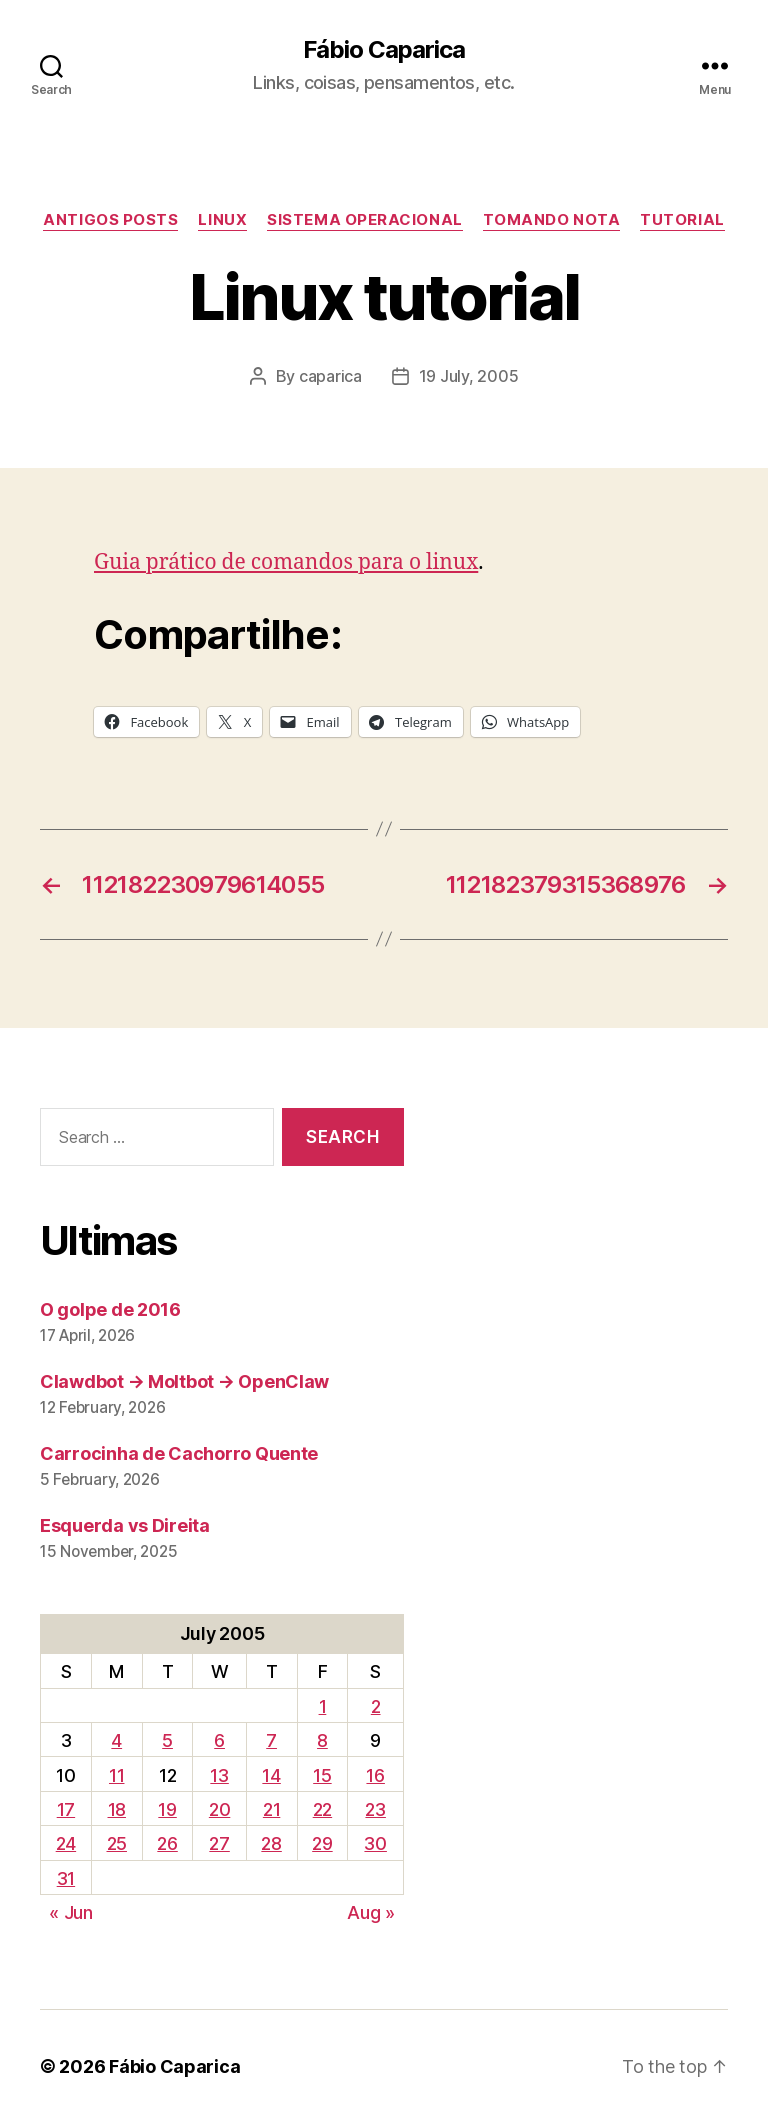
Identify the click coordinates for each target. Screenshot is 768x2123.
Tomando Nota (552, 220)
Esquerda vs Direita (125, 1525)
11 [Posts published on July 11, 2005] (116, 1775)
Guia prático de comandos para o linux (286, 562)
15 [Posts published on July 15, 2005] (322, 1775)
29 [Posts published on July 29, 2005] (322, 1843)
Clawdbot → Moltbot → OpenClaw (184, 1381)
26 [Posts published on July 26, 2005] (167, 1843)
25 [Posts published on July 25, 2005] (117, 1843)
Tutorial (682, 220)
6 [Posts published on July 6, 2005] (219, 1740)
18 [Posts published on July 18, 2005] (117, 1809)
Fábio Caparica (384, 50)
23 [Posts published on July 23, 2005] (375, 1809)
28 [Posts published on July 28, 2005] (271, 1843)
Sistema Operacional (364, 220)
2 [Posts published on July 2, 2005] (376, 1706)
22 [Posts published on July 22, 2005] (322, 1809)
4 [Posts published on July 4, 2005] (116, 1740)
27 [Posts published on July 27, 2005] (219, 1843)
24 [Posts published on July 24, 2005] (66, 1843)
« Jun (71, 1912)
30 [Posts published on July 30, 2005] (375, 1843)
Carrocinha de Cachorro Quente (179, 1453)
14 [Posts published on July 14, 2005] (271, 1775)
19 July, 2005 (469, 376)
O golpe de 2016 (110, 1309)
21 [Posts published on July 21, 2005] (271, 1809)
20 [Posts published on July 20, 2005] (219, 1809)
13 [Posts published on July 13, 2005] (219, 1775)
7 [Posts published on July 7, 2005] (271, 1740)
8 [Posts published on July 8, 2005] (322, 1740)
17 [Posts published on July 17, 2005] (66, 1809)
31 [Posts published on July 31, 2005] (66, 1878)
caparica (330, 376)
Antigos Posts (110, 220)
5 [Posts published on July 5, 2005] (167, 1740)
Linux (222, 220)
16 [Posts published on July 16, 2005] (375, 1775)
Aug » (371, 1912)
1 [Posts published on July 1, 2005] (323, 1706)
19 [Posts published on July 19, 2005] (167, 1809)
